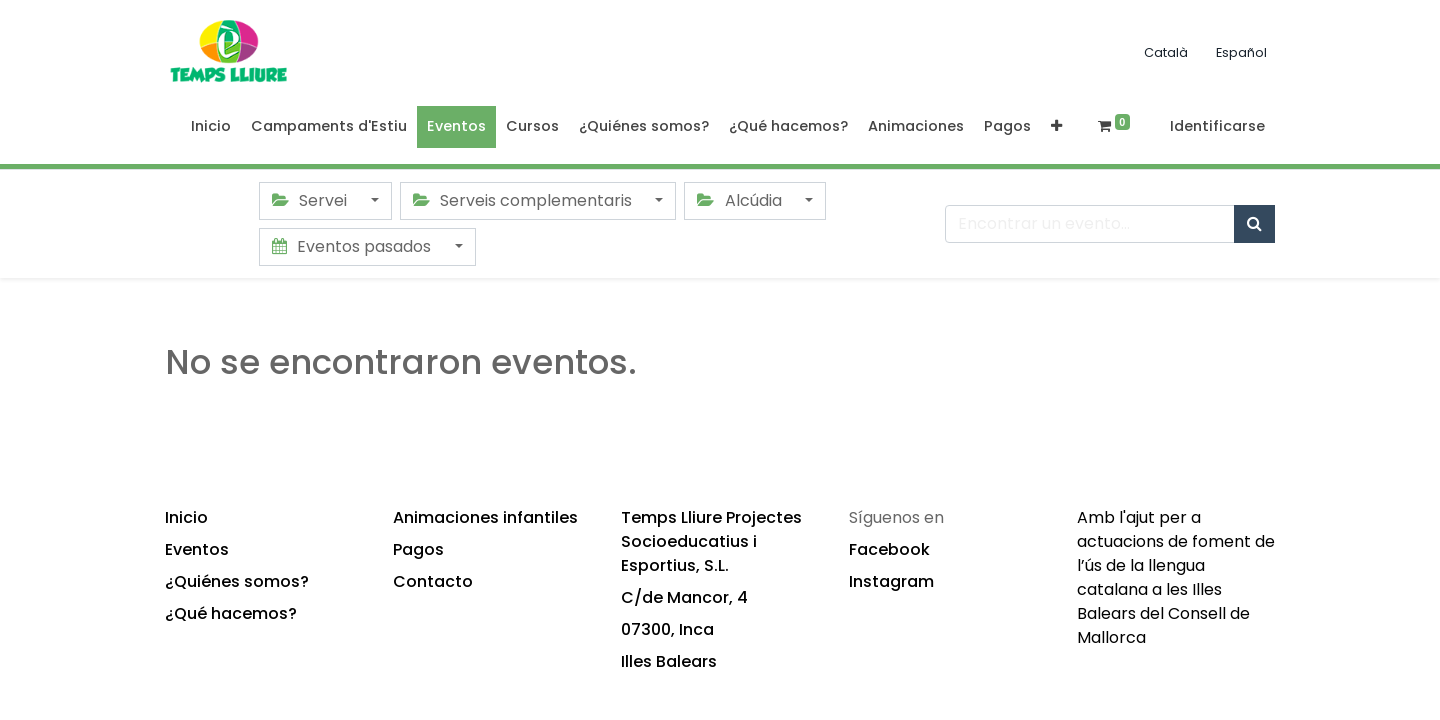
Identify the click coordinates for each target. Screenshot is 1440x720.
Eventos (197, 549)
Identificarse (1217, 126)
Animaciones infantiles (485, 517)
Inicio (186, 517)
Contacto (433, 581)
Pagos (418, 549)
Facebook (889, 549)
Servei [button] (311, 200)
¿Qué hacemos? (231, 613)
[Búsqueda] (1254, 224)
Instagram (891, 581)
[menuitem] (211, 127)
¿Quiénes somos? (237, 581)
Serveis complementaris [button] (524, 200)
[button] (1056, 127)
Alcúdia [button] (741, 200)
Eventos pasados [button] (353, 246)
